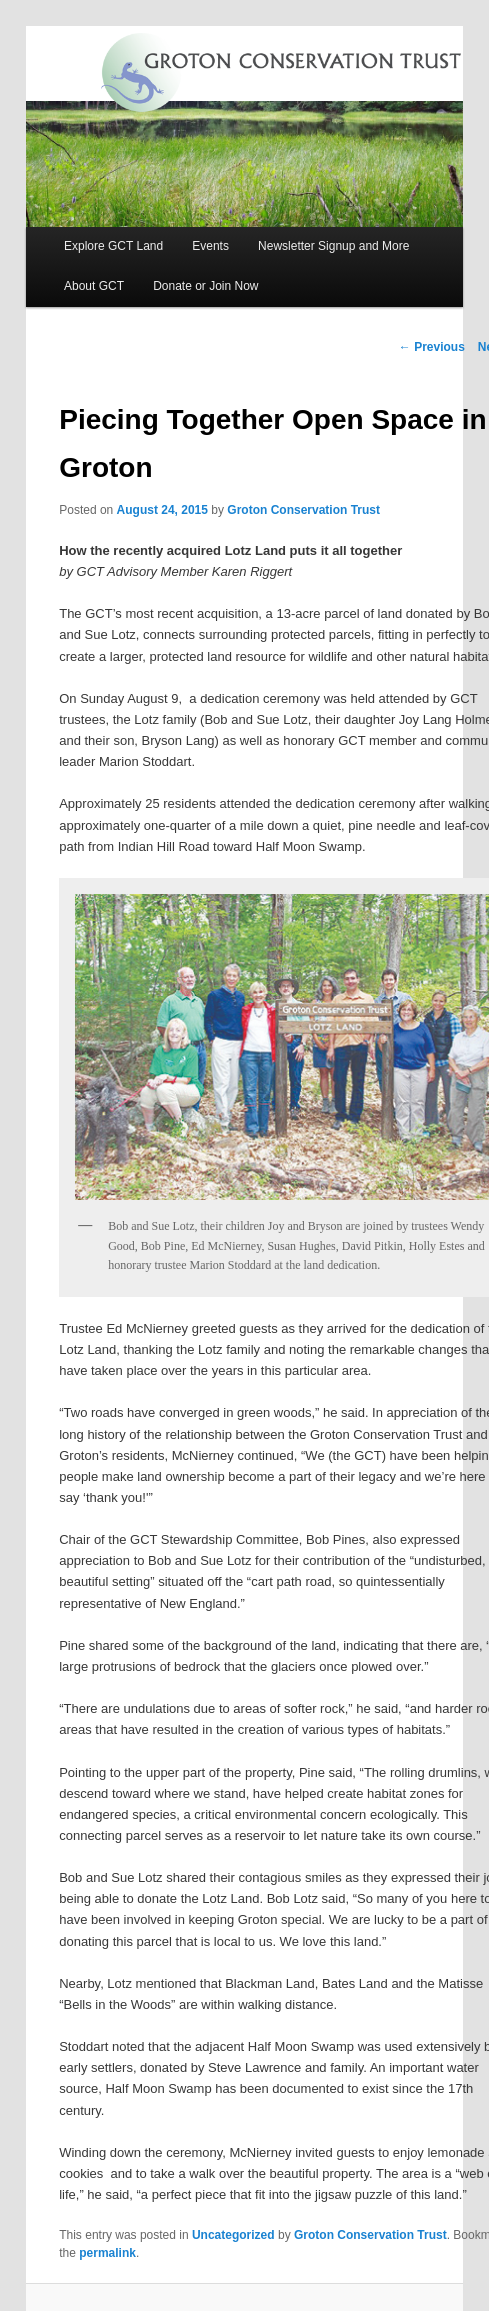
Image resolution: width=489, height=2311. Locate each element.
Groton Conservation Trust (303, 510)
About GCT (94, 286)
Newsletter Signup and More (333, 246)
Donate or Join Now (205, 286)
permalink (107, 2253)
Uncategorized (233, 2235)
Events (210, 246)
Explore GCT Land (113, 246)
